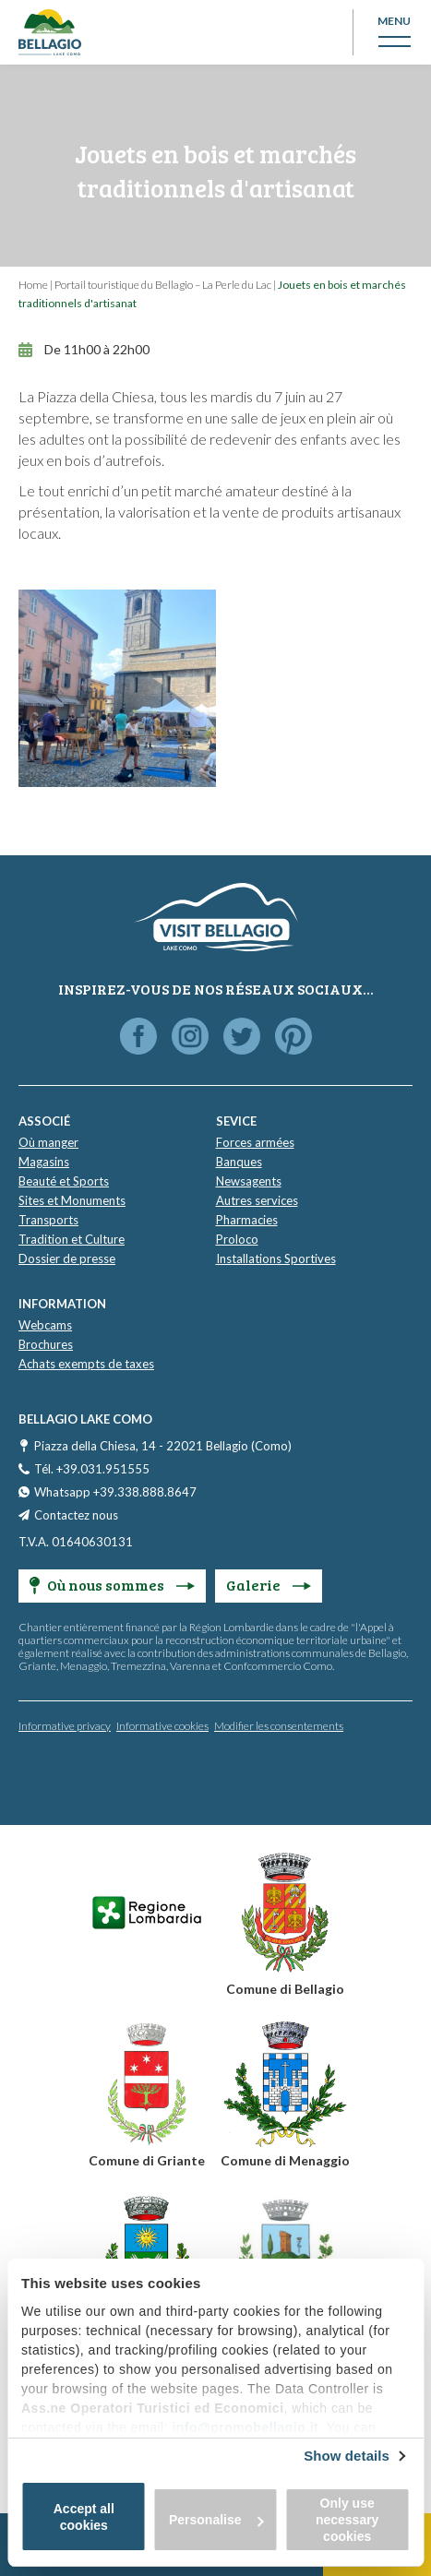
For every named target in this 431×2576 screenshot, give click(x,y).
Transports (48, 1219)
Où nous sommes (112, 1584)
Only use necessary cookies (347, 2520)
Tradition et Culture (71, 1239)
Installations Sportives (276, 1258)
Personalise (216, 2519)
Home (33, 285)
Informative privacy (64, 1726)
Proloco (237, 1239)
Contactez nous (76, 1515)
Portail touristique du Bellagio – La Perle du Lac (162, 285)
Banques (239, 1161)
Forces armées (255, 1142)
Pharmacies (247, 1219)
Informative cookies (162, 1726)
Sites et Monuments (72, 1200)
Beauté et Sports (63, 1181)
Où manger (48, 1142)
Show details (346, 2455)
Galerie (268, 1584)
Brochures (45, 1344)
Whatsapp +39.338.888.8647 (115, 1492)
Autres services (257, 1200)
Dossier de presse (66, 1258)
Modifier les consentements (278, 1726)
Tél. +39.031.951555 (92, 1468)
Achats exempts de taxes (86, 1363)
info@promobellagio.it (245, 2427)
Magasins (43, 1161)
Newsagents (248, 1181)
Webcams (45, 1325)
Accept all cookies (84, 2517)
